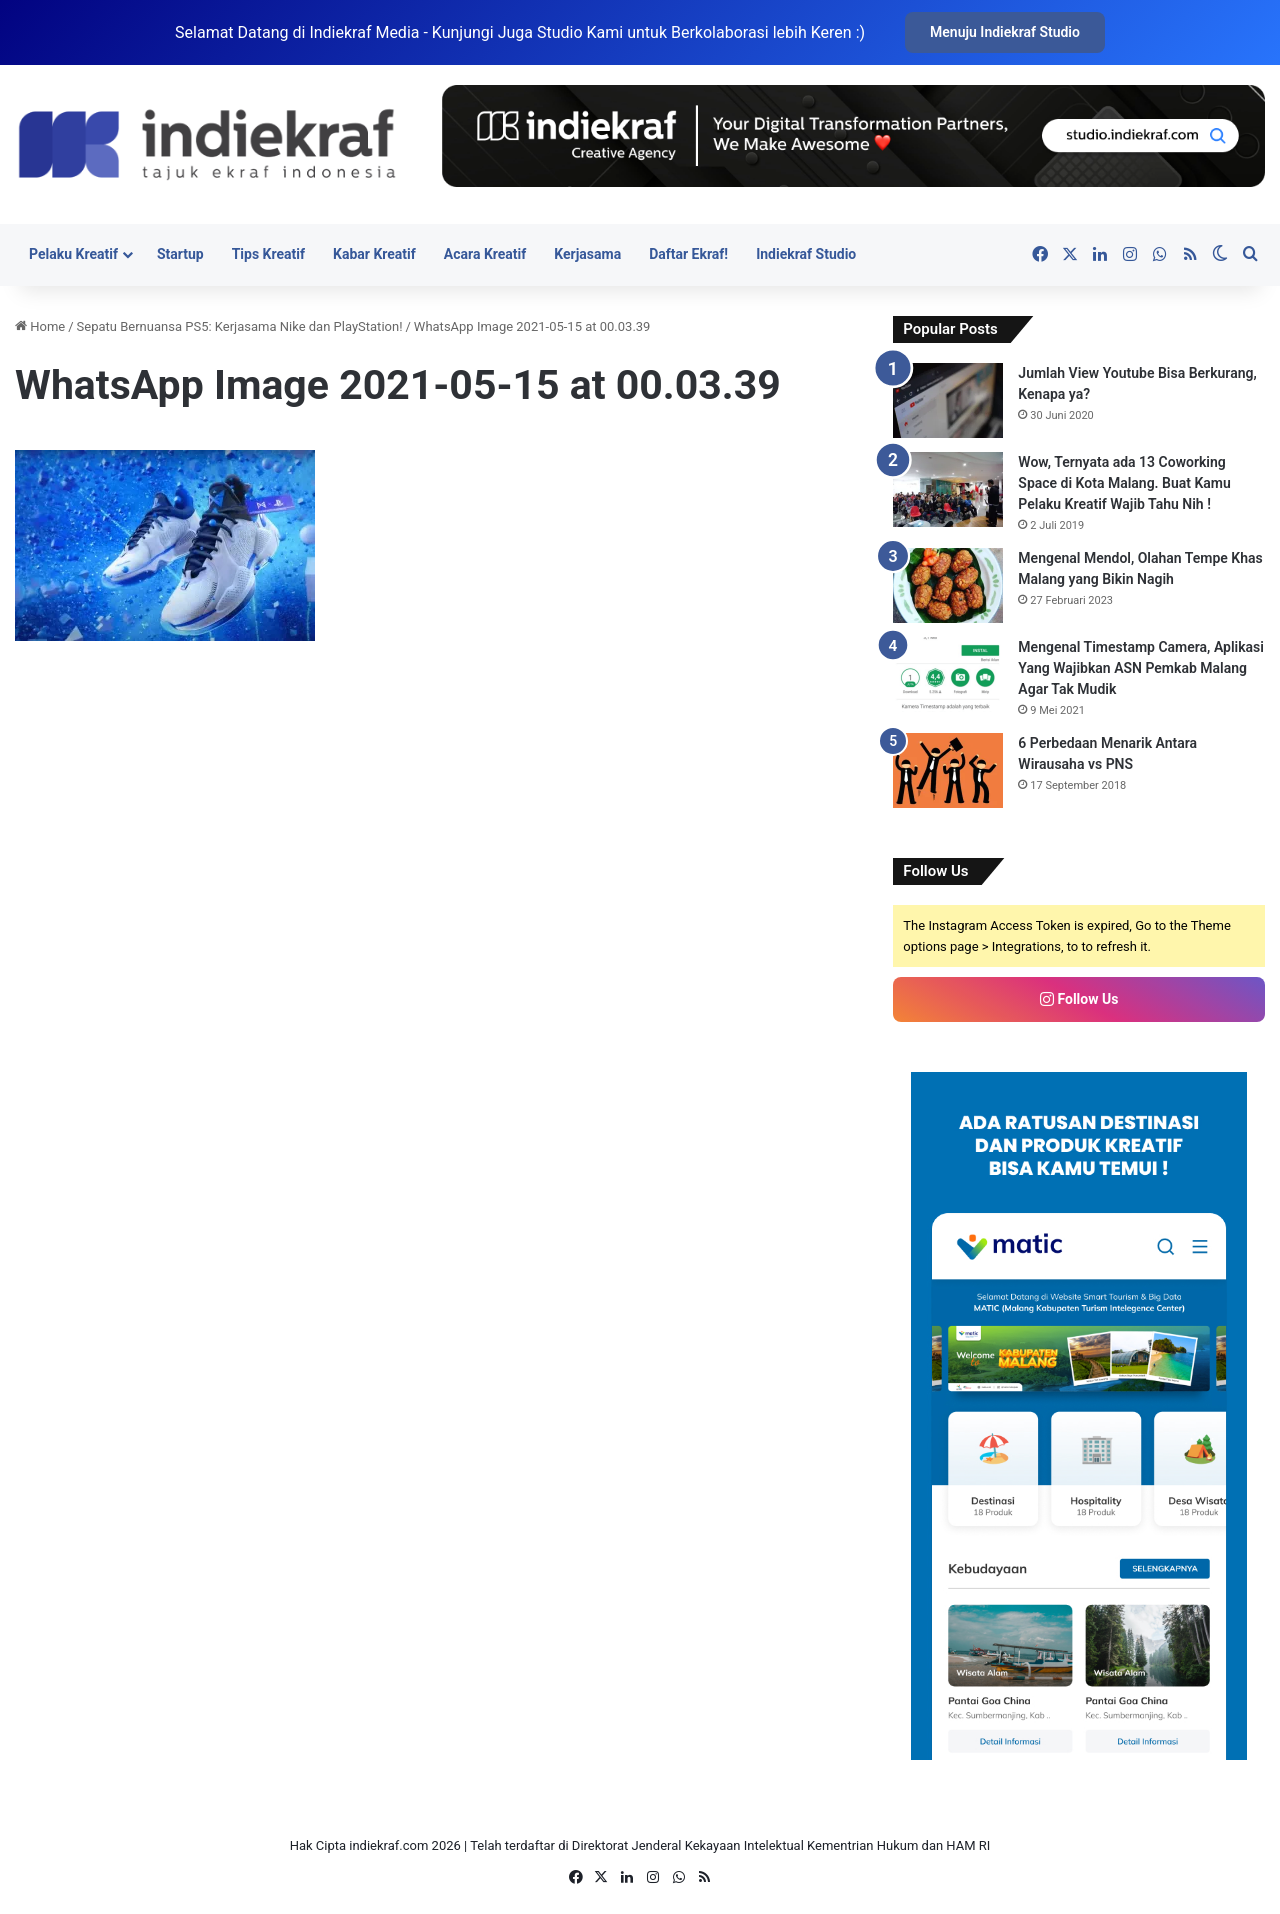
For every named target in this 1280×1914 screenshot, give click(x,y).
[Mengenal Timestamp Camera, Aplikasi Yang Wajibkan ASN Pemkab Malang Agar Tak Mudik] (948, 674)
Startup (180, 254)
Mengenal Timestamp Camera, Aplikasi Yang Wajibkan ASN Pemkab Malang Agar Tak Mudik (1141, 668)
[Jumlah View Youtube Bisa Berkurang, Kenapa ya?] (948, 400)
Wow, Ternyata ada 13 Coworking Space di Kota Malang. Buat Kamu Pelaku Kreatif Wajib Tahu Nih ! (1124, 483)
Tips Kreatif (268, 254)
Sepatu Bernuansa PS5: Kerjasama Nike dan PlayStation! (240, 326)
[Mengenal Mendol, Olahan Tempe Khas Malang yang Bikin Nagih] (948, 585)
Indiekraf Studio (806, 254)
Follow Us (1079, 999)
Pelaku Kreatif (73, 254)
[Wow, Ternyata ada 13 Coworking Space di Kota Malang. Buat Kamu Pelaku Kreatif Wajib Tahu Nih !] (948, 489)
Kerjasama (587, 254)
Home (40, 326)
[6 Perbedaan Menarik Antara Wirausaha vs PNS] (948, 770)
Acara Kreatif (485, 254)
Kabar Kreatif (374, 254)
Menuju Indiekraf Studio (1005, 32)
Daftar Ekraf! (688, 254)
